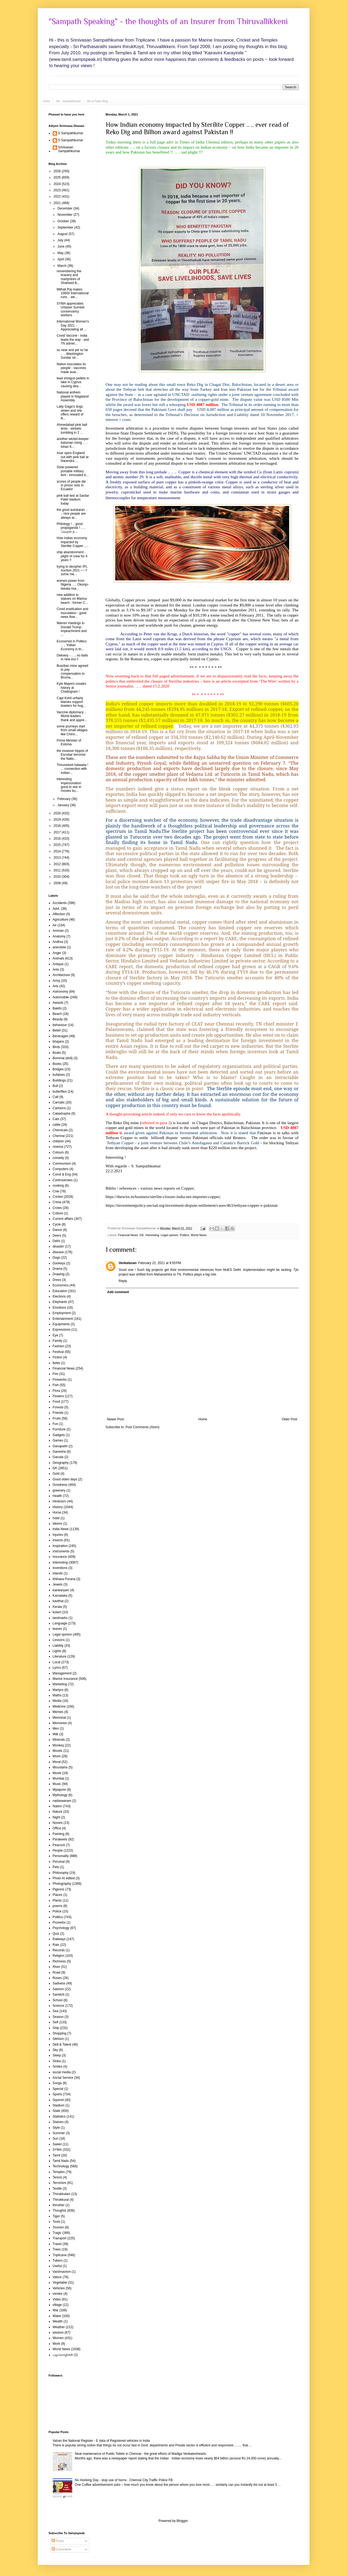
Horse (57, 1512)
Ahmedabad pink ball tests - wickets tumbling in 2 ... (72, 428)
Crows (57, 1208)
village (57, 2305)
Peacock (59, 1845)
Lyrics (57, 1668)
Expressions (61, 1329)
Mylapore (59, 1790)
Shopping (60, 2033)
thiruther (59, 2205)
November (65, 215)
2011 (58, 870)
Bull (55, 1086)
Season (58, 2017)
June (61, 246)
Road (57, 1972)
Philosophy (61, 1873)
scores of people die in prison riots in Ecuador (71, 485)
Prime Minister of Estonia (69, 742)
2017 (58, 832)
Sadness (59, 1983)
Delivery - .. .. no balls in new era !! (72, 657)
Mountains (60, 1767)
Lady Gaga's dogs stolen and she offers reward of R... (70, 412)
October (63, 221)
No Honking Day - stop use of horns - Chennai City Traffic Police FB (124, 2480)
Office (57, 1828)
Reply (123, 1281)
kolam (57, 1612)
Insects (58, 1540)
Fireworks (60, 1379)
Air (55, 925)
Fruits (57, 1418)
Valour (57, 2277)
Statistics (59, 2116)
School (58, 2000)
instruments (61, 1551)
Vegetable (60, 2282)
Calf (55, 1097)
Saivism (58, 1989)
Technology (61, 2166)
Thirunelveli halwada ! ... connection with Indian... (72, 769)
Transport (60, 2238)
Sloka (57, 2061)
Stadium (59, 2105)
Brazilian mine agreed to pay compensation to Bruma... (72, 671)
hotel (56, 1518)
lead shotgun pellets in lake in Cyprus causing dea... (73, 382)
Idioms (57, 1523)
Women (58, 2338)
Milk (55, 1734)
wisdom (58, 2332)
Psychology (61, 1928)
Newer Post (115, 1419)
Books (57, 1064)
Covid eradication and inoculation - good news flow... (72, 613)
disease (58, 1252)
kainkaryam (61, 1590)
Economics (61, 1285)
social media (62, 2072)
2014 (58, 851)
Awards (58, 1003)
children (58, 1141)
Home (47, 101)
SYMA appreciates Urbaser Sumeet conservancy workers (70, 309)
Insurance (60, 1557)
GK (142, 1235)
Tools (56, 2222)
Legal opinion (169, 1235)
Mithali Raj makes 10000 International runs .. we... (73, 293)
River (56, 1967)
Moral (57, 1762)
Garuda (58, 1457)
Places (57, 1895)
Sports (57, 2094)
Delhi (56, 1241)
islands (58, 1573)
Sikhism (58, 2039)
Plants (57, 1900)
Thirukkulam (61, 2194)
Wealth (58, 2321)
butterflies (60, 1091)
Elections (59, 1296)
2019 (58, 819)
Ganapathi (60, 1446)
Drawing (59, 1274)
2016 (58, 838)
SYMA (57, 2150)
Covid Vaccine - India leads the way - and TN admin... (73, 339)
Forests (58, 1407)
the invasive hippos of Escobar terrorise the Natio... (72, 755)
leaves (57, 1629)
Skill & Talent (62, 2044)
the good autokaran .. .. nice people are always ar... (72, 514)
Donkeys (59, 1263)
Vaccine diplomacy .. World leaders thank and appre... (72, 716)
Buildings (59, 1080)
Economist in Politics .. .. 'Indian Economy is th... (71, 645)
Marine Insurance (65, 1679)
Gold (56, 1473)
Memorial (59, 1718)
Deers (57, 1235)
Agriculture (60, 919)
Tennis (57, 2177)
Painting (58, 1834)
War (56, 2310)
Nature (57, 1812)
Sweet (57, 2144)
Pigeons (58, 1889)
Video (57, 2299)
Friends (58, 1413)
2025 (58, 177)
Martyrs (58, 1690)
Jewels (58, 1584)
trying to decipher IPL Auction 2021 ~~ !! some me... (72, 570)
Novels (58, 1823)
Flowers (58, 1396)
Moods (57, 1751)
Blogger (182, 2521)
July (60, 240)
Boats (57, 1053)
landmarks (60, 1618)
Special (58, 2089)
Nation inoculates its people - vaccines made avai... (71, 368)
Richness (59, 1961)
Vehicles (59, 2288)
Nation (57, 1806)
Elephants (60, 1302)
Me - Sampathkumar (68, 101)
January (63, 805)
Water (57, 2316)
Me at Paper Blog (97, 101)
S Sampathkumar (70, 133)
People (58, 1850)
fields (56, 1363)
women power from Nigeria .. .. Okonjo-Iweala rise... (73, 584)
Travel (57, 2244)
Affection (59, 914)
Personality (61, 1856)
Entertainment (63, 1319)
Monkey (58, 1745)
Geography (61, 1463)
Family (57, 1341)
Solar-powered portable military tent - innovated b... (73, 471)
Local (57, 1662)
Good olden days (65, 1479)
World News (199, 1235)
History (58, 1507)
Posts (58, 2541)
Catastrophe (61, 1113)
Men (56, 1728)
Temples (59, 2172)
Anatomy (59, 936)
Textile (57, 2188)
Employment (62, 1313)
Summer (59, 2133)
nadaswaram (62, 1801)
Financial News (128, 1235)
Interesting (152, 1235)
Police (57, 1911)
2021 (58, 203)
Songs (57, 2083)
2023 (58, 190)
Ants (56, 969)
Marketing (60, 1684)
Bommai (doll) (63, 1058)
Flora (56, 1391)
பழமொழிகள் (63, 2355)
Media (57, 1701)
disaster (58, 1246)
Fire (55, 1374)
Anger (57, 953)
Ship (56, 2028)
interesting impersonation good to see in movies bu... (69, 785)
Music (57, 1784)
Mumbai (58, 1778)
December (65, 208)
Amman (58, 931)
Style (56, 2128)
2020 (58, 813)
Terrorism (59, 2183)
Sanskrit (58, 1994)
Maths (57, 1695)
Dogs (56, 1257)
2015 (58, 845)
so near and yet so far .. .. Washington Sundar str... (72, 354)
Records (59, 1950)
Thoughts (59, 2210)
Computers (61, 1169)
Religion (58, 1956)
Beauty (58, 1019)
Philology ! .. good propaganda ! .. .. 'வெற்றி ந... (71, 528)
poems (57, 1906)
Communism (62, 1163)
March (62, 266)
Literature (60, 1656)
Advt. (56, 909)
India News (61, 1529)
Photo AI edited (64, 1878)
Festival (58, 1352)
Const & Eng (62, 1174)
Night (56, 1817)
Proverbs (59, 1922)
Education (60, 1291)
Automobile (61, 997)
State (56, 2111)
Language (60, 1623)
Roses (57, 1978)
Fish (56, 1385)
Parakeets (60, 1839)
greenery (59, 1490)
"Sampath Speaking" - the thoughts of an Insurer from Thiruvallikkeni (168, 21)
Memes (58, 1712)
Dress (57, 1280)
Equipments (61, 1324)
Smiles (57, 2066)
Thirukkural (61, 2200)
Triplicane (60, 2255)
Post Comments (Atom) (143, 1427)
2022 (58, 196)
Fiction (57, 1357)
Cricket (58, 1197)
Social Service (63, 2078)
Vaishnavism (62, 2272)
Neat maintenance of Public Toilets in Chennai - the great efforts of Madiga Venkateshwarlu (140, 2454)
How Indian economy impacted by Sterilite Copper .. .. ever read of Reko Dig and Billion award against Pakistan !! (197, 128)
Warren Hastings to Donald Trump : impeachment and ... (71, 629)
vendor (58, 2294)
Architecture (61, 975)
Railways (59, 1939)
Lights (57, 1651)
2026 (58, 171)
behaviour (60, 1025)
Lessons (59, 1640)
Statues (58, 2122)
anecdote (59, 947)
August (62, 234)
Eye (55, 1335)
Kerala (57, 1607)
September (65, 227)
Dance (57, 1230)
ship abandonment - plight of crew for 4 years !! (72, 556)
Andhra (58, 942)
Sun (55, 2138)
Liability (58, 1645)
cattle (57, 1125)
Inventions (60, 1568)
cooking (58, 1185)
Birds (56, 1047)
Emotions (59, 1307)
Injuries (58, 1535)
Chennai (59, 1136)
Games (58, 1440)
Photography (62, 1884)
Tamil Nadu (61, 2161)
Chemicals (60, 1130)
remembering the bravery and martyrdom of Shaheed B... (69, 277)
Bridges (58, 1069)
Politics (184, 1235)
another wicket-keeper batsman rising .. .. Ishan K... (73, 443)
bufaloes (59, 1075)
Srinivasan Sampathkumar (69, 149)
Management (62, 1673)
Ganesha (59, 1451)
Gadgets (59, 1435)
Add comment (118, 1292)
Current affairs (63, 1219)
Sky (55, 2050)
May (60, 253)
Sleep (57, 2055)
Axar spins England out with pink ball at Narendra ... (72, 457)
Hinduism (59, 1501)
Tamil (56, 2155)
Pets (56, 1867)
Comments (61, 2549)
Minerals (59, 1740)
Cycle (57, 1224)
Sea (55, 2011)
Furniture (59, 1429)
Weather (59, 2327)
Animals (58, 958)
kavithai (58, 1601)
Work (56, 2344)
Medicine (59, 1706)
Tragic (57, 2233)
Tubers (58, 2260)
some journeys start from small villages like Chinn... (72, 730)
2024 (58, 184)
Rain (56, 1945)
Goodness (60, 1485)
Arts (55, 986)
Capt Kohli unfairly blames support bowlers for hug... (71, 702)
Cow (56, 1191)
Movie (57, 1773)
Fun (55, 1424)
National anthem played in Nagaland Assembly (73, 396)
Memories (60, 1723)
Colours (58, 1152)
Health (57, 1496)
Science (58, 2006)
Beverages (60, 1036)
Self (55, 2022)
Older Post (289, 1419)
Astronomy (60, 991)
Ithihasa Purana (64, 1579)
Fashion (58, 1346)
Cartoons (59, 1108)
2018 (58, 826)
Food (56, 1401)
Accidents (60, 903)
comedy (58, 1158)
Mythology (60, 1795)
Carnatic (59, 1102)
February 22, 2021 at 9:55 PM (159, 1263)
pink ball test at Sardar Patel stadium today (73, 499)
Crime (57, 1202)
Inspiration (60, 1546)
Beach (57, 1014)
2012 (58, 864)
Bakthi (57, 1008)
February (64, 799)
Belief (57, 1030)
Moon (57, 1756)
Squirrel (58, 2100)
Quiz (56, 1934)
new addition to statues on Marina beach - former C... (72, 599)
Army (56, 981)
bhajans (58, 1041)
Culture (58, 1213)
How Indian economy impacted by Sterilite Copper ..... (73, 542)
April (61, 259)
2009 (58, 883)
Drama (57, 1269)
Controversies (63, 1180)
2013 (58, 857)
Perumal (59, 1862)
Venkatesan (128, 1263)
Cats (56, 1119)
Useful (57, 2266)
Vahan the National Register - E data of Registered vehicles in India (101, 2441)
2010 (58, 877)
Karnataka (60, 1596)
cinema (58, 1147)
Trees (57, 2249)
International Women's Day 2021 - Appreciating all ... (73, 325)
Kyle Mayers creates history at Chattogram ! (71, 687)
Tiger (56, 2216)
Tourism (58, 2227)
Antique (58, 964)
